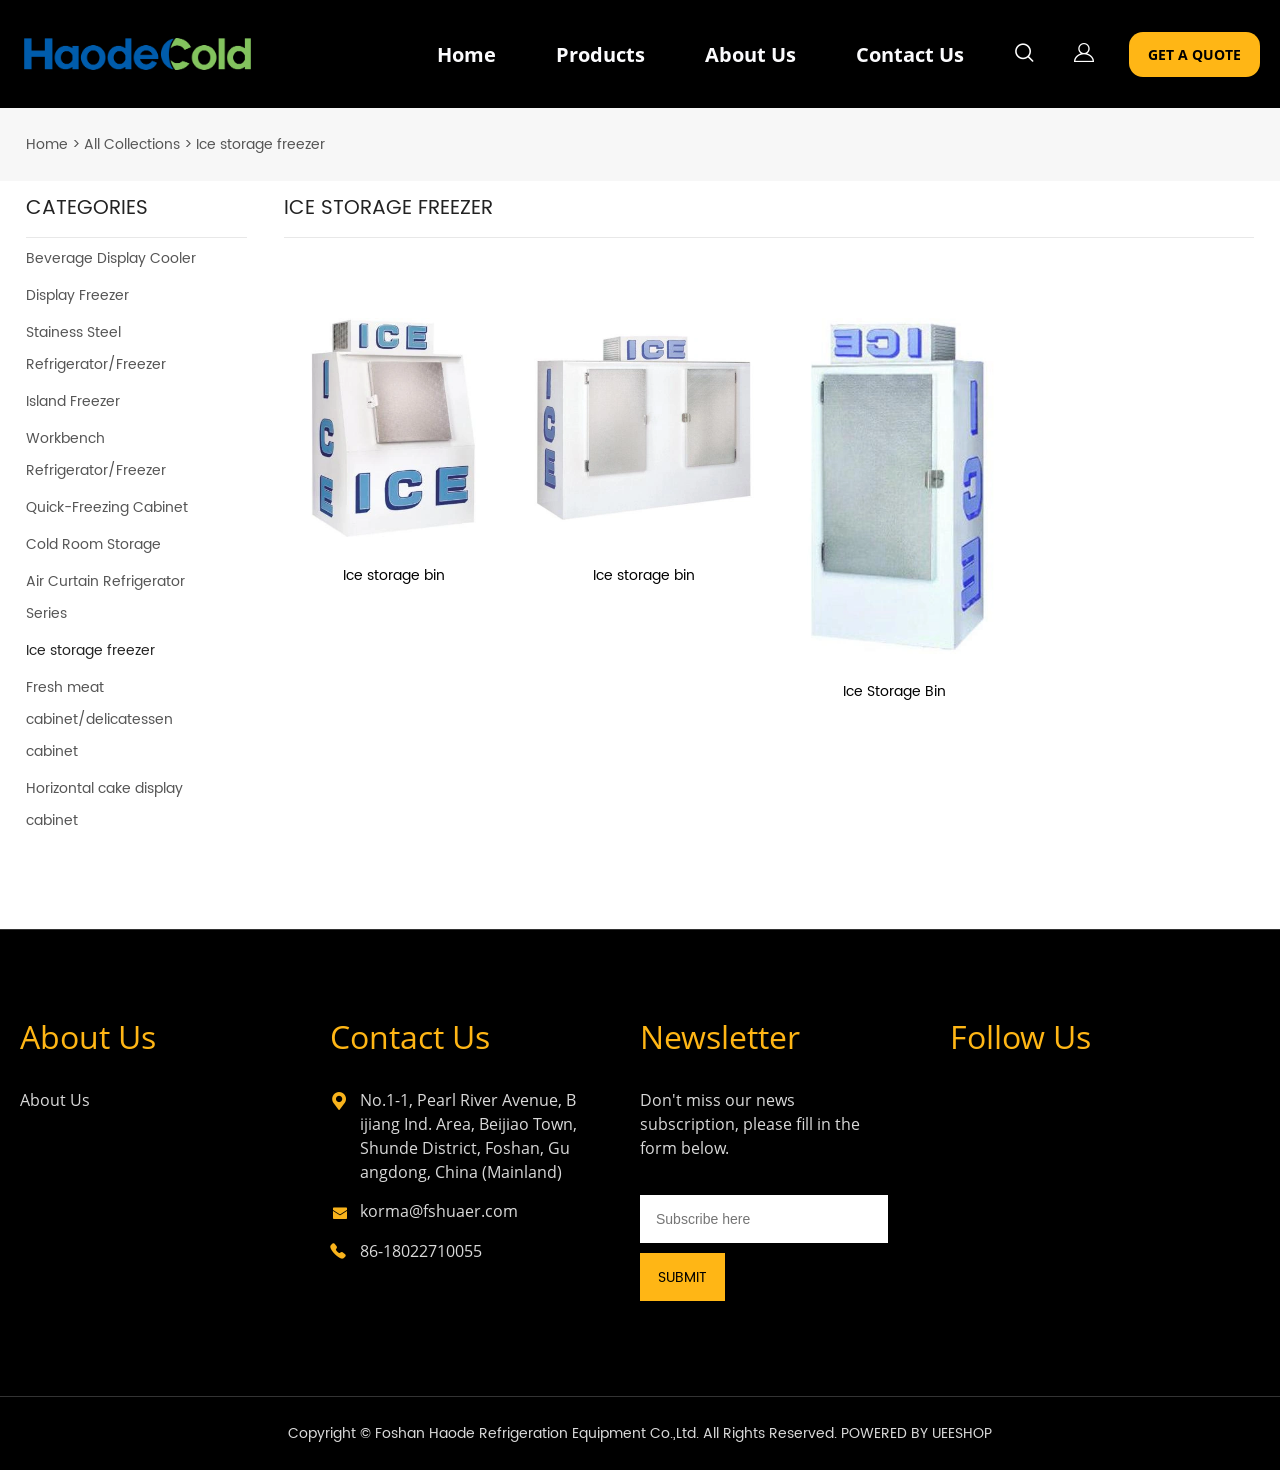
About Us (750, 54)
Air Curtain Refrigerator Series (105, 597)
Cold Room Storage (93, 544)
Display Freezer (77, 295)
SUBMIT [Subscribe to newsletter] (682, 1277)
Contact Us (910, 54)
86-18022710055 (421, 1251)
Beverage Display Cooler (111, 258)
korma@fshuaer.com (439, 1211)
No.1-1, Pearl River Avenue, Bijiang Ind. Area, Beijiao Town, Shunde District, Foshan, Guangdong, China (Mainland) (468, 1136)
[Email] (764, 1219)
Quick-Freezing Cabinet (107, 507)
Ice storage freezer (260, 144)
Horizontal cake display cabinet (104, 804)
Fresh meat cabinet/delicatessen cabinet (99, 719)
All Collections (132, 144)
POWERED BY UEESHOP (916, 1433)
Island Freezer (73, 401)
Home (466, 54)
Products (600, 54)
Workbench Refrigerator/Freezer (96, 454)
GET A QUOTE (1194, 54)
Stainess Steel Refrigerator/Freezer (96, 348)
